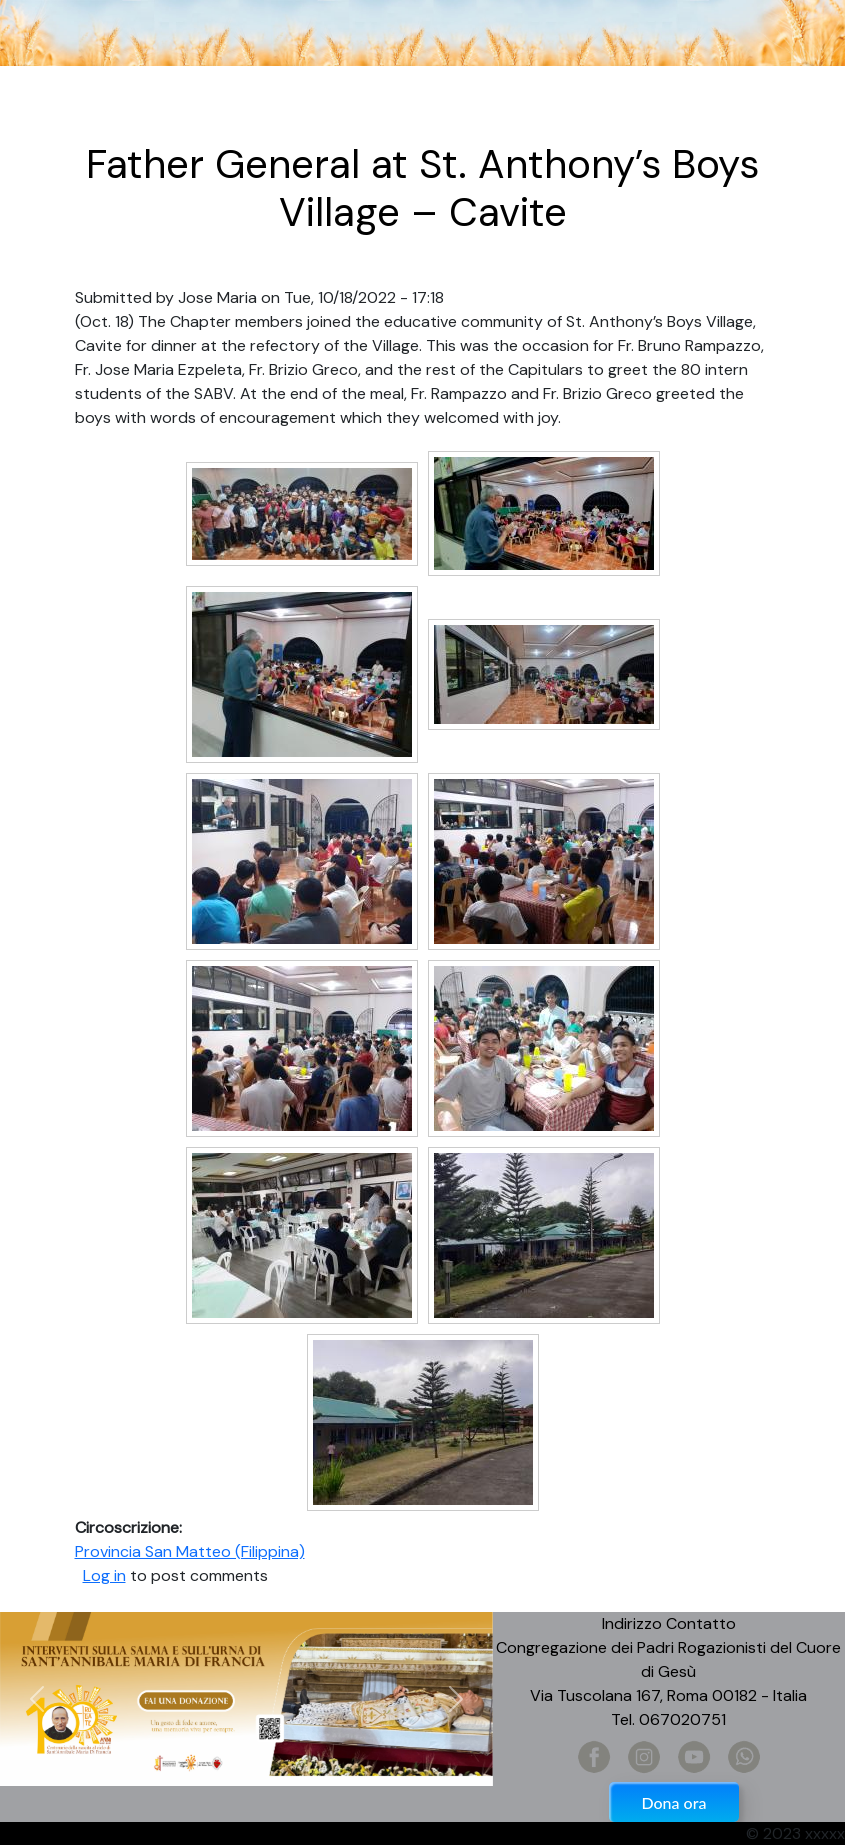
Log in (104, 1575)
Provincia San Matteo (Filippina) (190, 1551)
